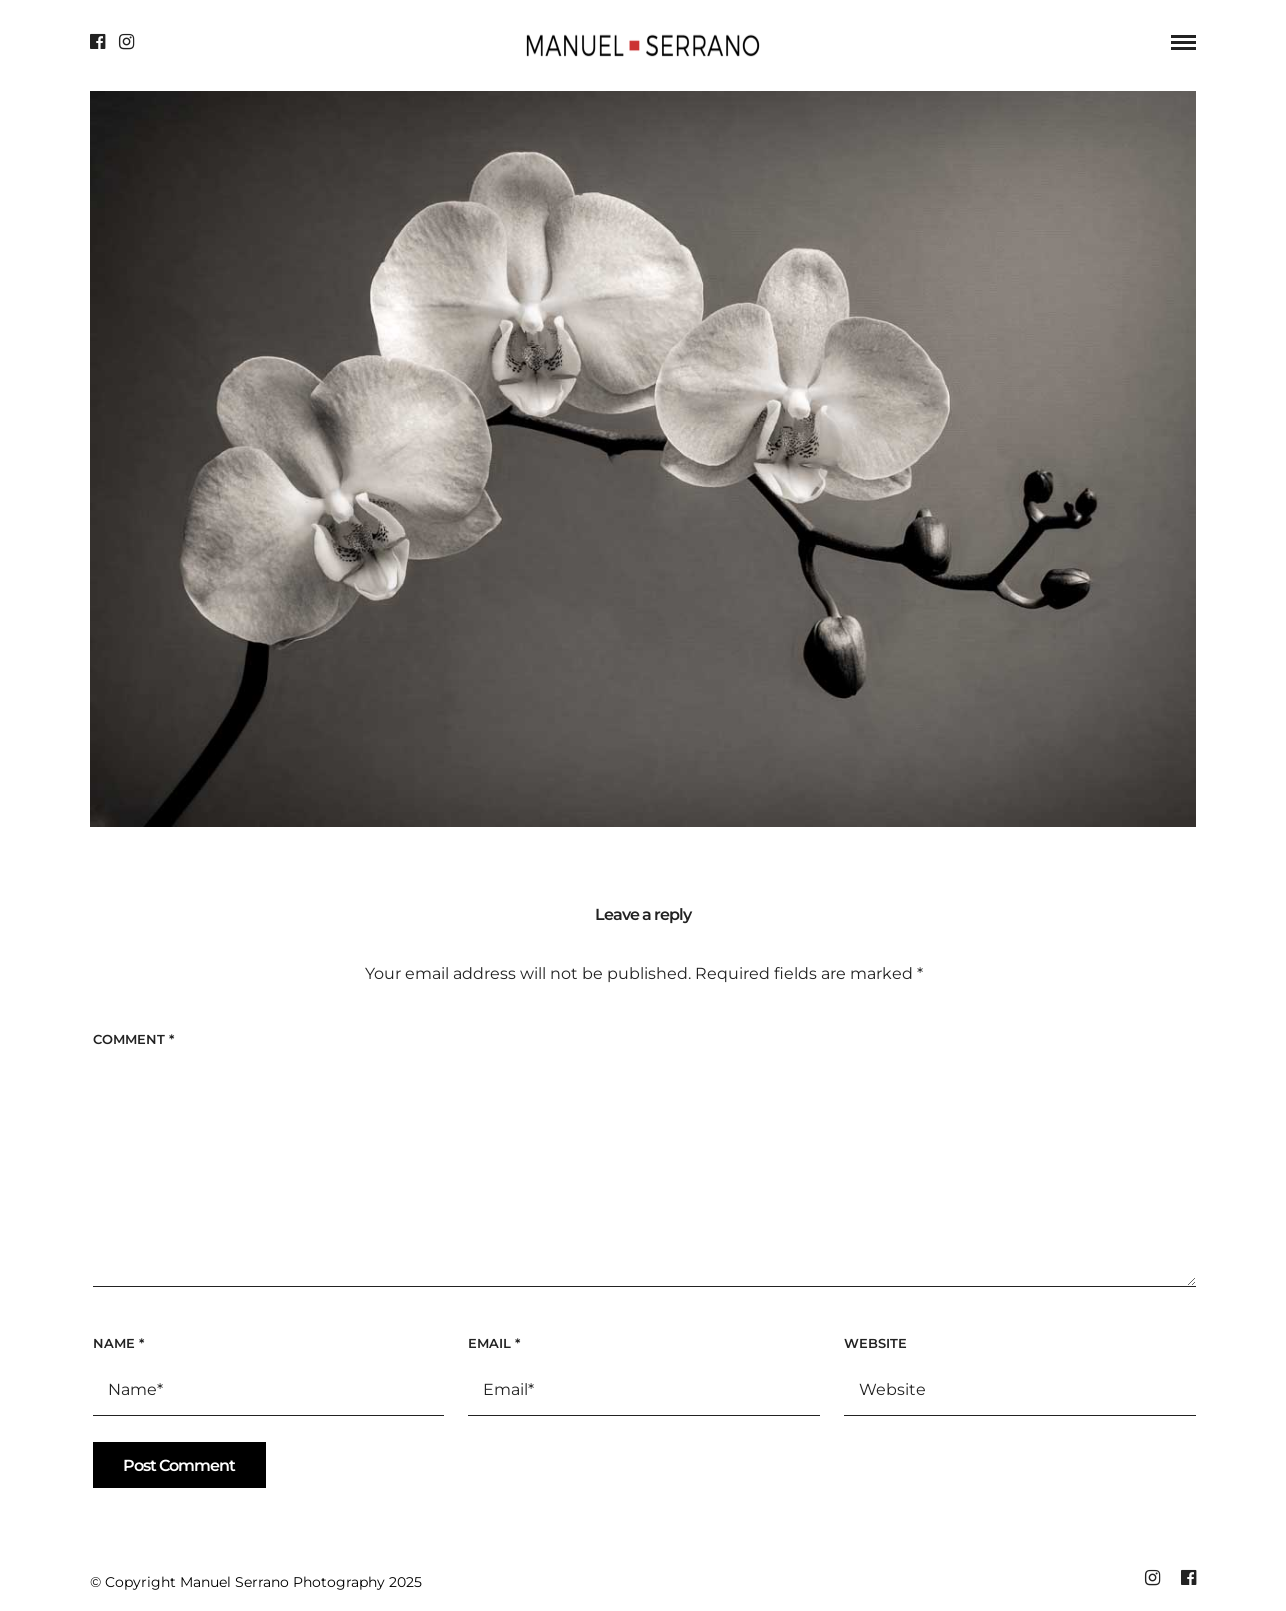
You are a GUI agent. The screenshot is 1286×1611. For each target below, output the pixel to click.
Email (494, 1343)
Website (875, 1343)
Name (118, 1343)
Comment (133, 1039)
